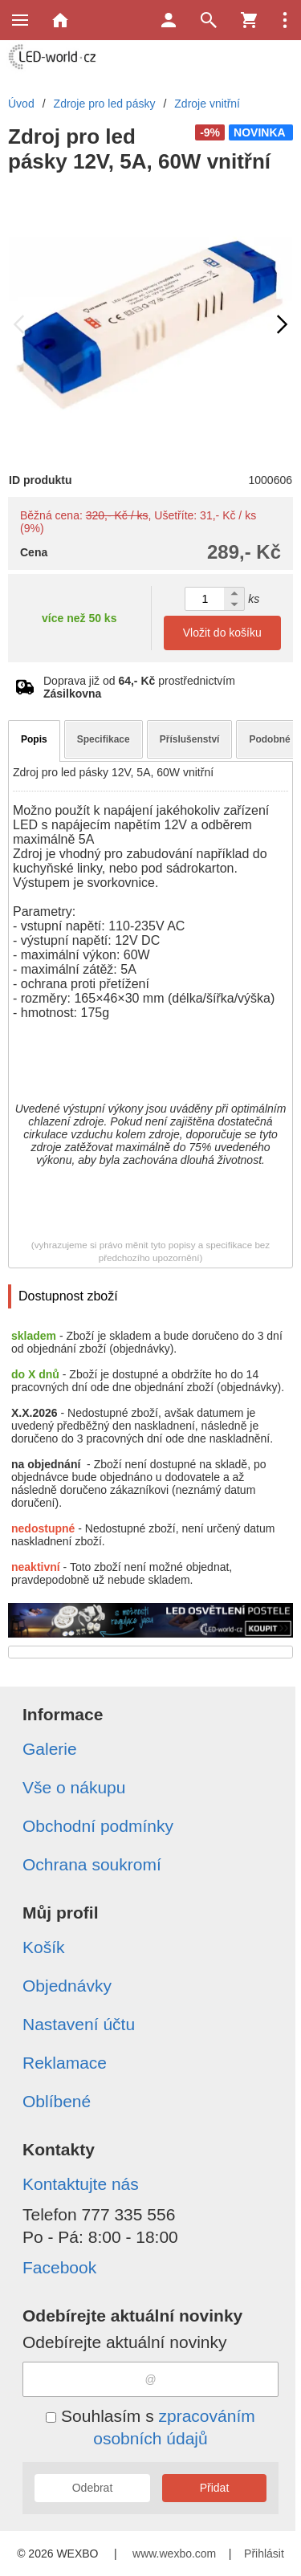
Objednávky (67, 1985)
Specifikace (103, 739)
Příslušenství (190, 739)
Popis (34, 739)
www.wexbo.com (174, 2553)
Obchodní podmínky (97, 1826)
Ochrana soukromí (91, 1864)
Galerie (49, 1749)
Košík (43, 1947)
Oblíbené (56, 2101)
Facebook (59, 2267)
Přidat (215, 2487)
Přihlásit (264, 2553)
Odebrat (92, 2487)
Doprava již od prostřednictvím (139, 687)
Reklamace (64, 2062)
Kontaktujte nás (80, 2184)
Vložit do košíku (222, 632)
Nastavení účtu (78, 2024)
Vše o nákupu (73, 1787)
